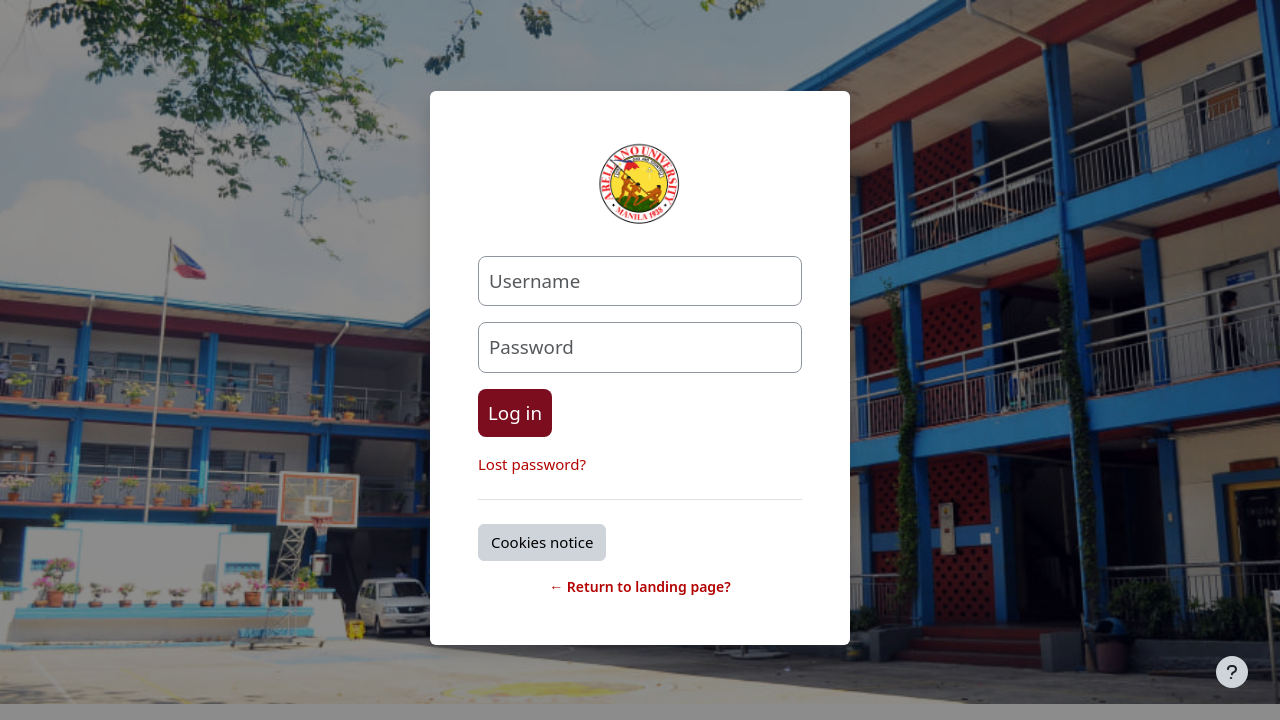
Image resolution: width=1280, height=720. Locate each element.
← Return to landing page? (640, 586)
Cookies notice (542, 542)
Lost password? (532, 464)
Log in (515, 412)
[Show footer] (1232, 672)
